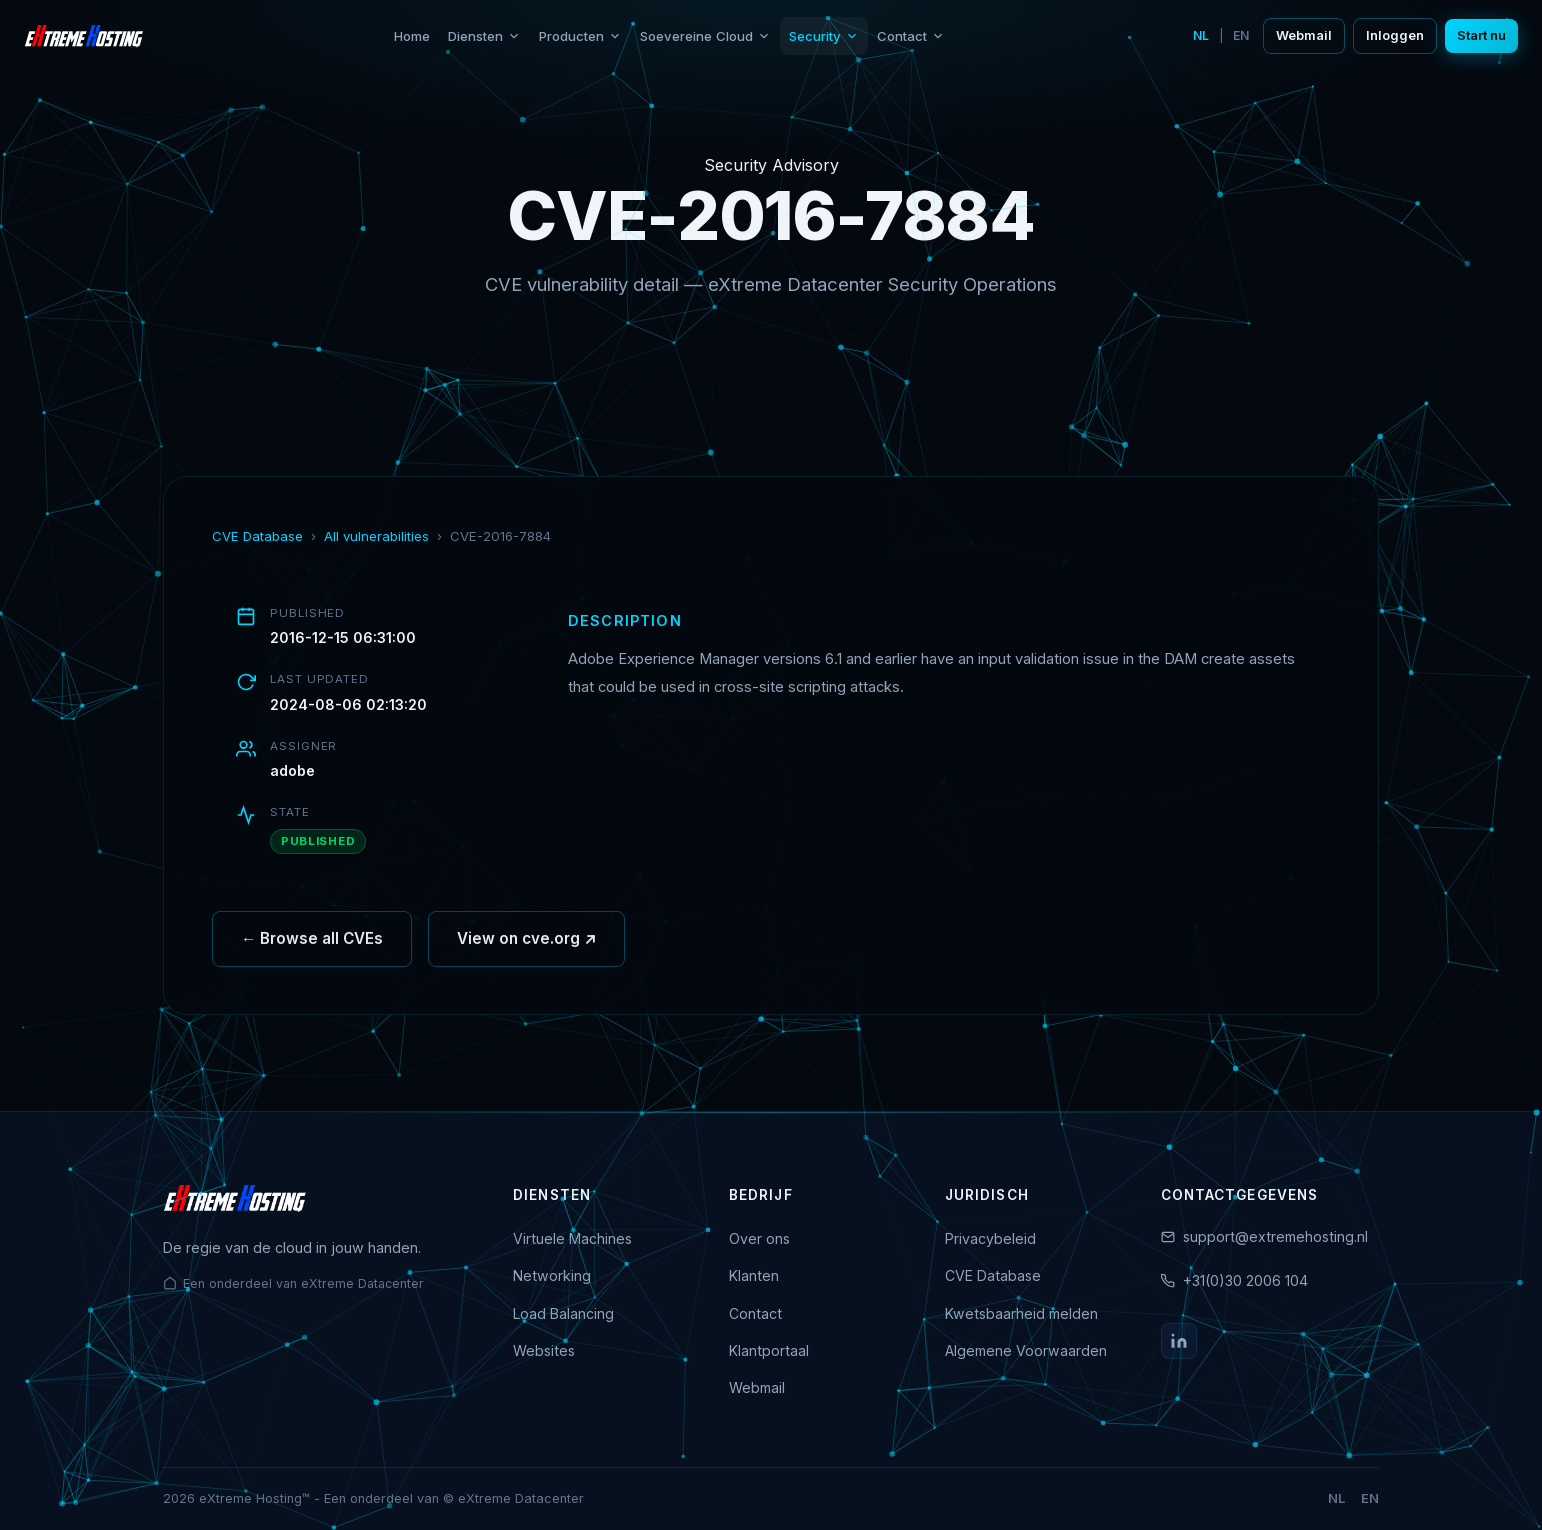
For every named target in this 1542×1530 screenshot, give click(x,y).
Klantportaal (769, 1350)
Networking (552, 1275)
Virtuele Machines (572, 1238)
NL (1201, 35)
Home (412, 36)
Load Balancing (563, 1313)
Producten (580, 36)
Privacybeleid (990, 1238)
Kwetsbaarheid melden (1021, 1313)
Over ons (759, 1238)
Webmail (1304, 35)
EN (1241, 35)
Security (824, 36)
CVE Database (257, 536)
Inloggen (1395, 35)
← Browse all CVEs (312, 945)
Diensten (484, 36)
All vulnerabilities (376, 536)
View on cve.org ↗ (526, 945)
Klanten (754, 1275)
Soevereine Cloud (705, 36)
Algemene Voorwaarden (1026, 1350)
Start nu (1481, 35)
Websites (544, 1350)
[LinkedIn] (1179, 1341)
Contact (911, 36)
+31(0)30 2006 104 (1245, 1280)
